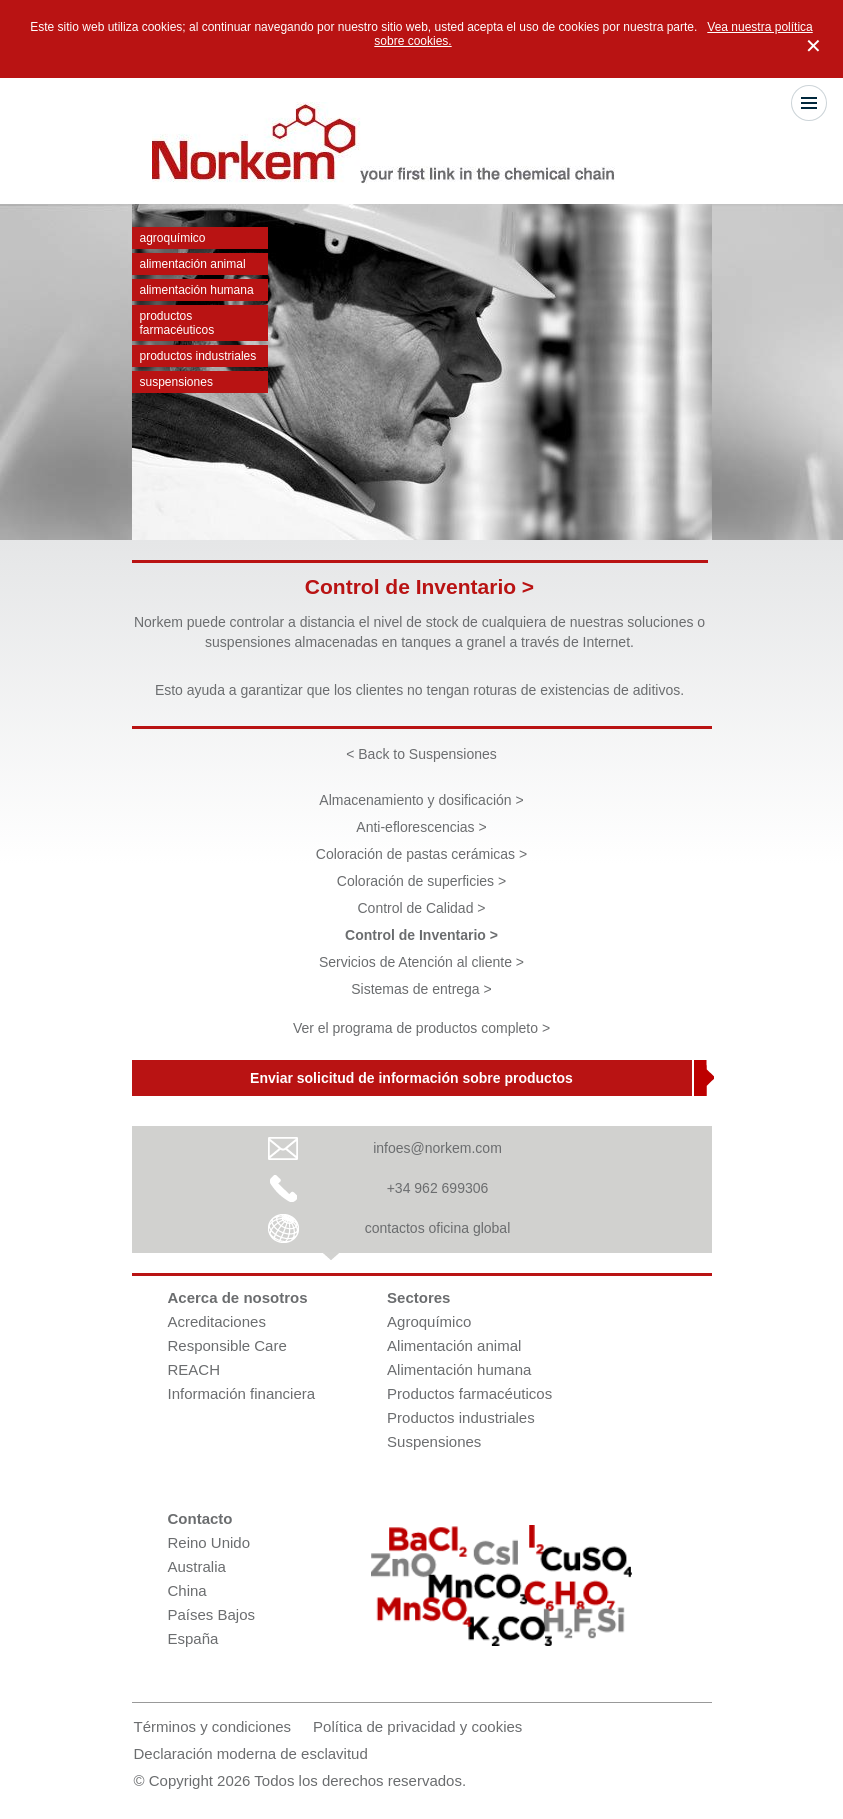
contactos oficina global (438, 1228)
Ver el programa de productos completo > (421, 1028)
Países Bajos (212, 1614)
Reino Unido (209, 1542)
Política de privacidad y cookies (417, 1726)
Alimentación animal (193, 264)
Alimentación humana (197, 290)
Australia (197, 1566)
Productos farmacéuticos (177, 323)
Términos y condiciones (213, 1726)
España (193, 1638)
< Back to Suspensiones (421, 754)
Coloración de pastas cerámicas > (421, 854)
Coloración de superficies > (421, 881)
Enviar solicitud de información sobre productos (411, 1078)
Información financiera (242, 1393)
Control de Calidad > (421, 908)
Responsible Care (227, 1345)
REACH (194, 1369)
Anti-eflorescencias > (421, 827)
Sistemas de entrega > (421, 989)
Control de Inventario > (421, 935)
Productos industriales (198, 356)
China (187, 1590)
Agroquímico (173, 238)
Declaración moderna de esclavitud (251, 1753)
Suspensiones (176, 382)
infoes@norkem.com (437, 1148)
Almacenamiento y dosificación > (421, 800)
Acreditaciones (217, 1321)
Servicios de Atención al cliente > (421, 962)
